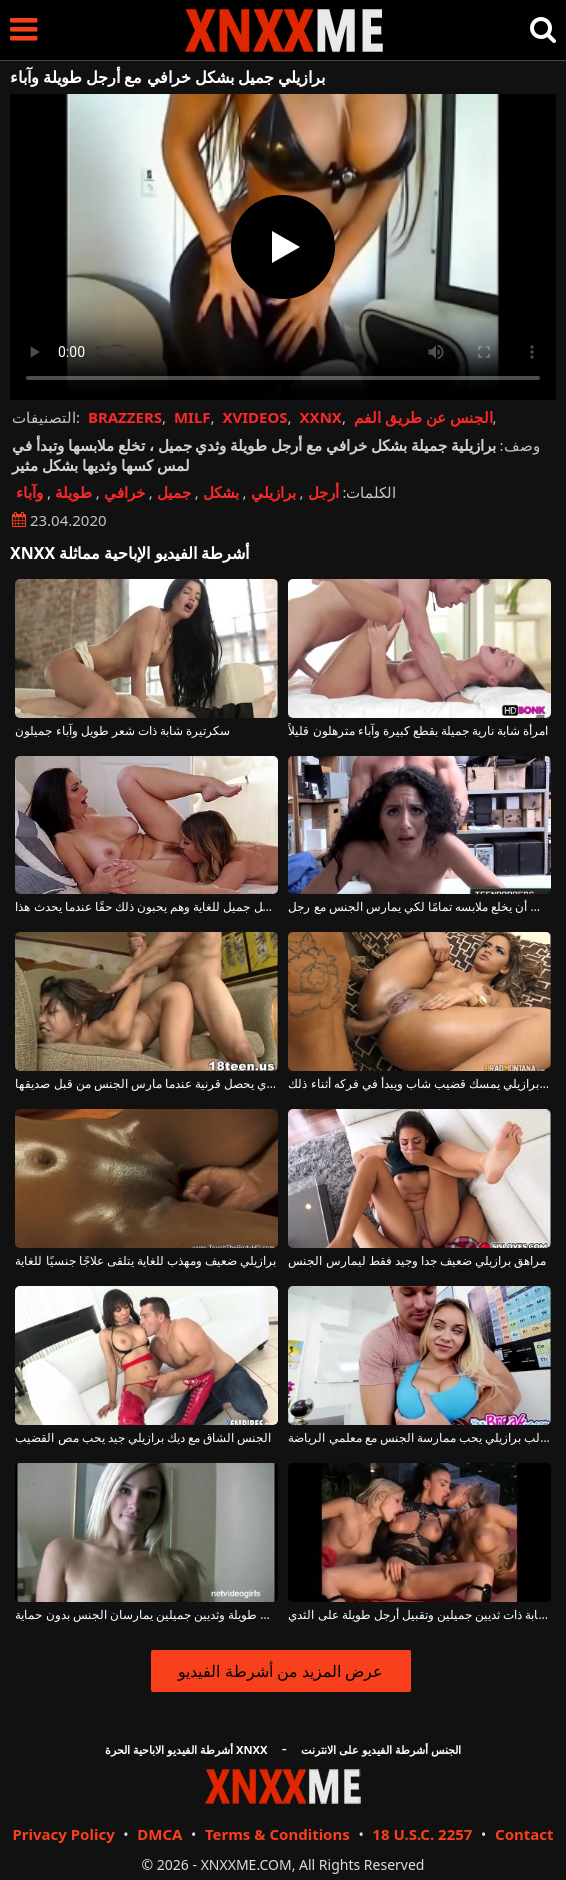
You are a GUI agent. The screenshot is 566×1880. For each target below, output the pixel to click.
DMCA (159, 1834)
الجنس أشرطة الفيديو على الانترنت (381, 1749)
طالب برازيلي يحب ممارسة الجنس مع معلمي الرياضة (419, 1438)
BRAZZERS (125, 417)
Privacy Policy (63, 1834)
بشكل (221, 492)
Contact (524, 1834)
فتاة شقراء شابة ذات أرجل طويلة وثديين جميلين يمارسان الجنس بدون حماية (146, 1615)
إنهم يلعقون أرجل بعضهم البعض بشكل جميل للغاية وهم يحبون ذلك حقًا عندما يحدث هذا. (146, 907)
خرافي (124, 492)
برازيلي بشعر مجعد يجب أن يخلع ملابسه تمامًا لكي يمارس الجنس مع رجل (419, 907)
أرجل (323, 492)
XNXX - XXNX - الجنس (284, 30)
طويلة (73, 492)
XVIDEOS (254, 417)
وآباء (29, 492)
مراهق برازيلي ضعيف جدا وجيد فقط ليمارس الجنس (417, 1261)
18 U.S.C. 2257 (422, 1834)
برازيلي (273, 492)
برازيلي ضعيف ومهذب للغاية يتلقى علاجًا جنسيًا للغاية (145, 1261)
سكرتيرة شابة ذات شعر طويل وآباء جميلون (122, 731)
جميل (174, 492)
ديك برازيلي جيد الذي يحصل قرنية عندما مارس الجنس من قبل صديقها (146, 1084)
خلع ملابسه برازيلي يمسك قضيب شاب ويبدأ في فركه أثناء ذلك (419, 1084)
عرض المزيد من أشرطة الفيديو (280, 1671)
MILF (192, 417)
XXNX (321, 417)
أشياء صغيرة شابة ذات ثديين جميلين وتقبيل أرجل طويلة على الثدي (419, 1615)
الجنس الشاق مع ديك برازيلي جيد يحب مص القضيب (143, 1438)
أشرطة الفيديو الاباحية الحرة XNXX (186, 1749)
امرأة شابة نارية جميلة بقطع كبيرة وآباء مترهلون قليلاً (418, 731)
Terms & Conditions (277, 1834)
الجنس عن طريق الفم (423, 417)
